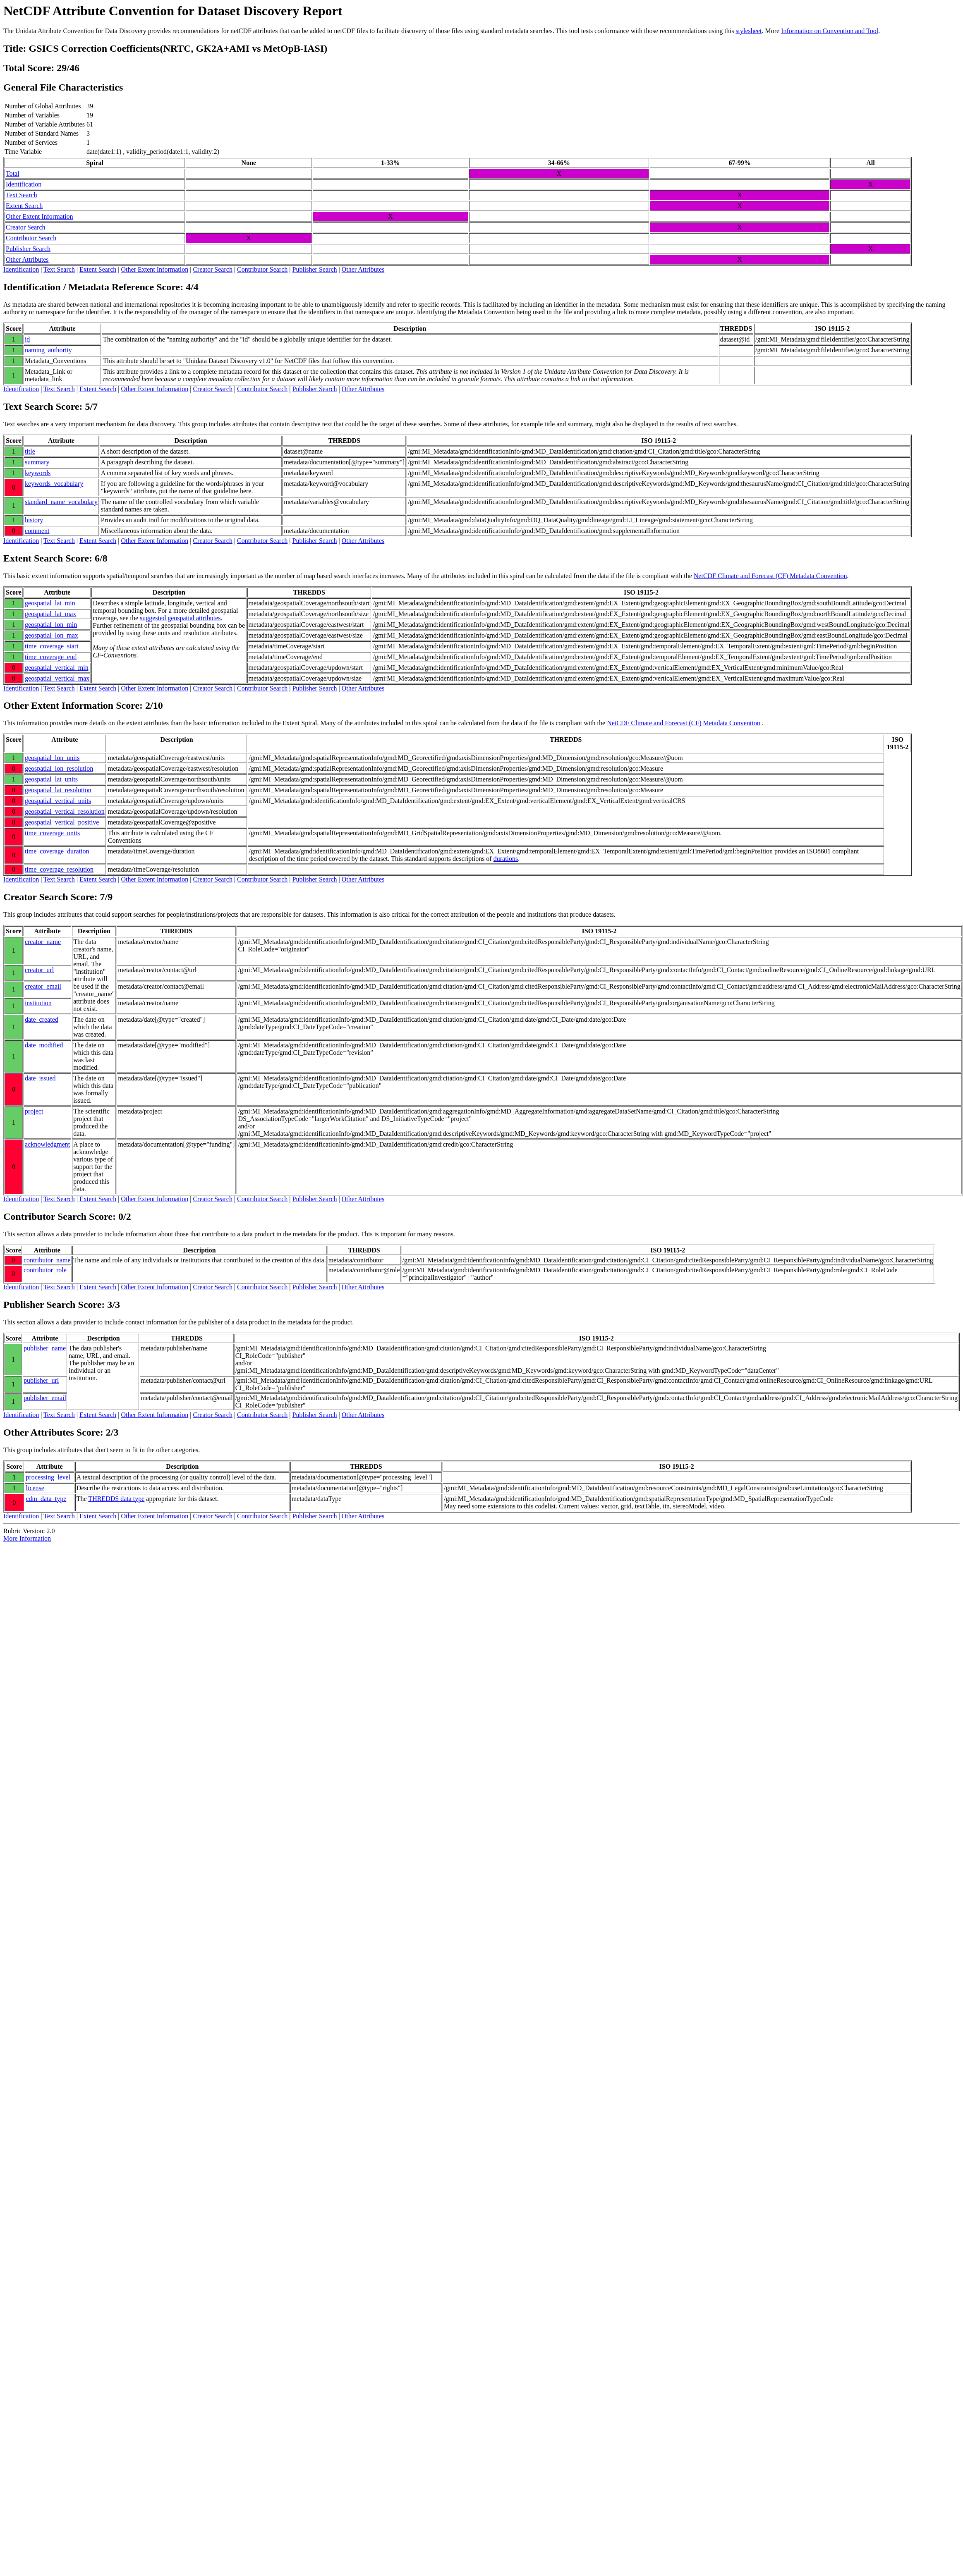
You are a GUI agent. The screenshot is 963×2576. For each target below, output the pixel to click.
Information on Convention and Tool (829, 30)
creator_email (43, 986)
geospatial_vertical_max (57, 678)
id (27, 339)
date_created (41, 1019)
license (35, 1487)
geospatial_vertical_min (57, 667)
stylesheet (748, 30)
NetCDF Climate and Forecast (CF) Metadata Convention (770, 575)
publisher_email (45, 1397)
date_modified (44, 1045)
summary (37, 462)
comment (37, 530)
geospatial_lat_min (50, 603)
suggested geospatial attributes (180, 617)
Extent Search (24, 205)
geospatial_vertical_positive (62, 822)
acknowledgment (47, 1144)
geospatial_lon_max (51, 635)
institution (38, 1002)
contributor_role (45, 1270)
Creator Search (26, 227)
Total (12, 173)
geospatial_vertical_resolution (65, 811)
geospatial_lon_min (51, 624)
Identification (23, 184)
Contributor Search (31, 237)
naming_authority (48, 350)
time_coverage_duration (57, 851)
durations (505, 858)
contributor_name (47, 1260)
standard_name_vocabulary (61, 501)
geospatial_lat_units (51, 779)
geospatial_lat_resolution (58, 789)
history (34, 519)
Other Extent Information (39, 216)
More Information (27, 1538)
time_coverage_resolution (59, 869)
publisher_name (45, 1348)
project (34, 1111)
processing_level (48, 1477)
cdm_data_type (46, 1498)
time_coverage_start (52, 646)
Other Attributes (27, 259)
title (30, 451)
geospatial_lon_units (52, 757)
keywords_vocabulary (54, 483)
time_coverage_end (51, 656)
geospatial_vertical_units (58, 800)
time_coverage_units (52, 832)
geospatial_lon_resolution (59, 768)
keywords (37, 472)
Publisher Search (28, 248)
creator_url (39, 969)
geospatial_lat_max (50, 613)
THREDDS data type (116, 1498)
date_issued (40, 1078)
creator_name (43, 941)
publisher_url (41, 1380)
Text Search (21, 194)
